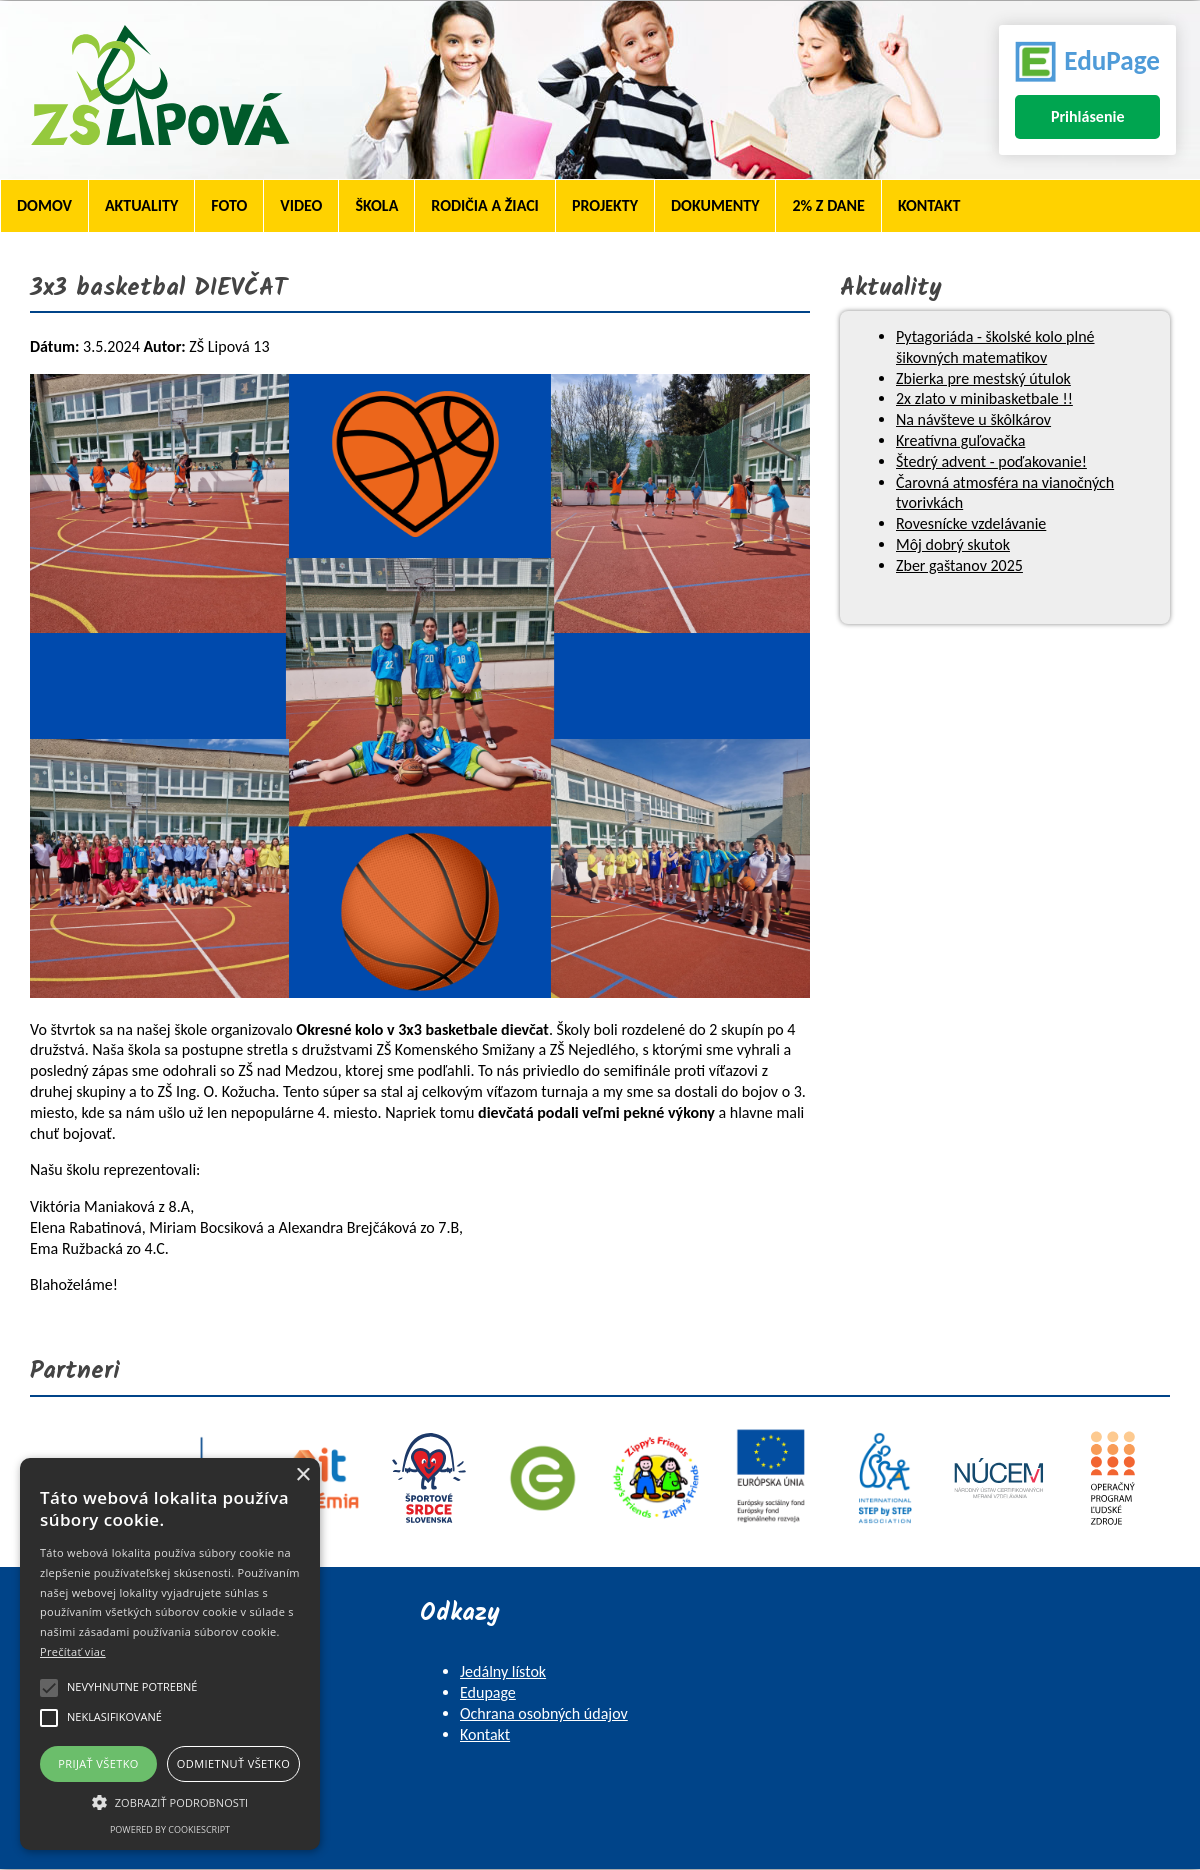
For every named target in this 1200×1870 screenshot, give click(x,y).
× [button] (302, 1475)
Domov (44, 205)
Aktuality (141, 205)
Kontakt (929, 205)
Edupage (488, 1692)
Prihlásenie (1088, 116)
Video (301, 205)
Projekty (605, 205)
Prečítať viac (73, 1651)
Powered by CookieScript (170, 1829)
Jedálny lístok (503, 1671)
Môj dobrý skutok (953, 544)
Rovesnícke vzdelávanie (971, 523)
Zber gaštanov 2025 (959, 565)
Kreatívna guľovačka (960, 440)
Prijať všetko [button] (98, 1763)
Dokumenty (715, 205)
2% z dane (828, 205)
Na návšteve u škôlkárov (973, 419)
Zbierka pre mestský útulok (983, 378)
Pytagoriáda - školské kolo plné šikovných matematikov (995, 347)
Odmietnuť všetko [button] (233, 1763)
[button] (170, 1801)
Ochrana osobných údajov (544, 1713)
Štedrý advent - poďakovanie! (991, 461)
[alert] (170, 1654)
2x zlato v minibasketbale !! (984, 398)
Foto (229, 205)
